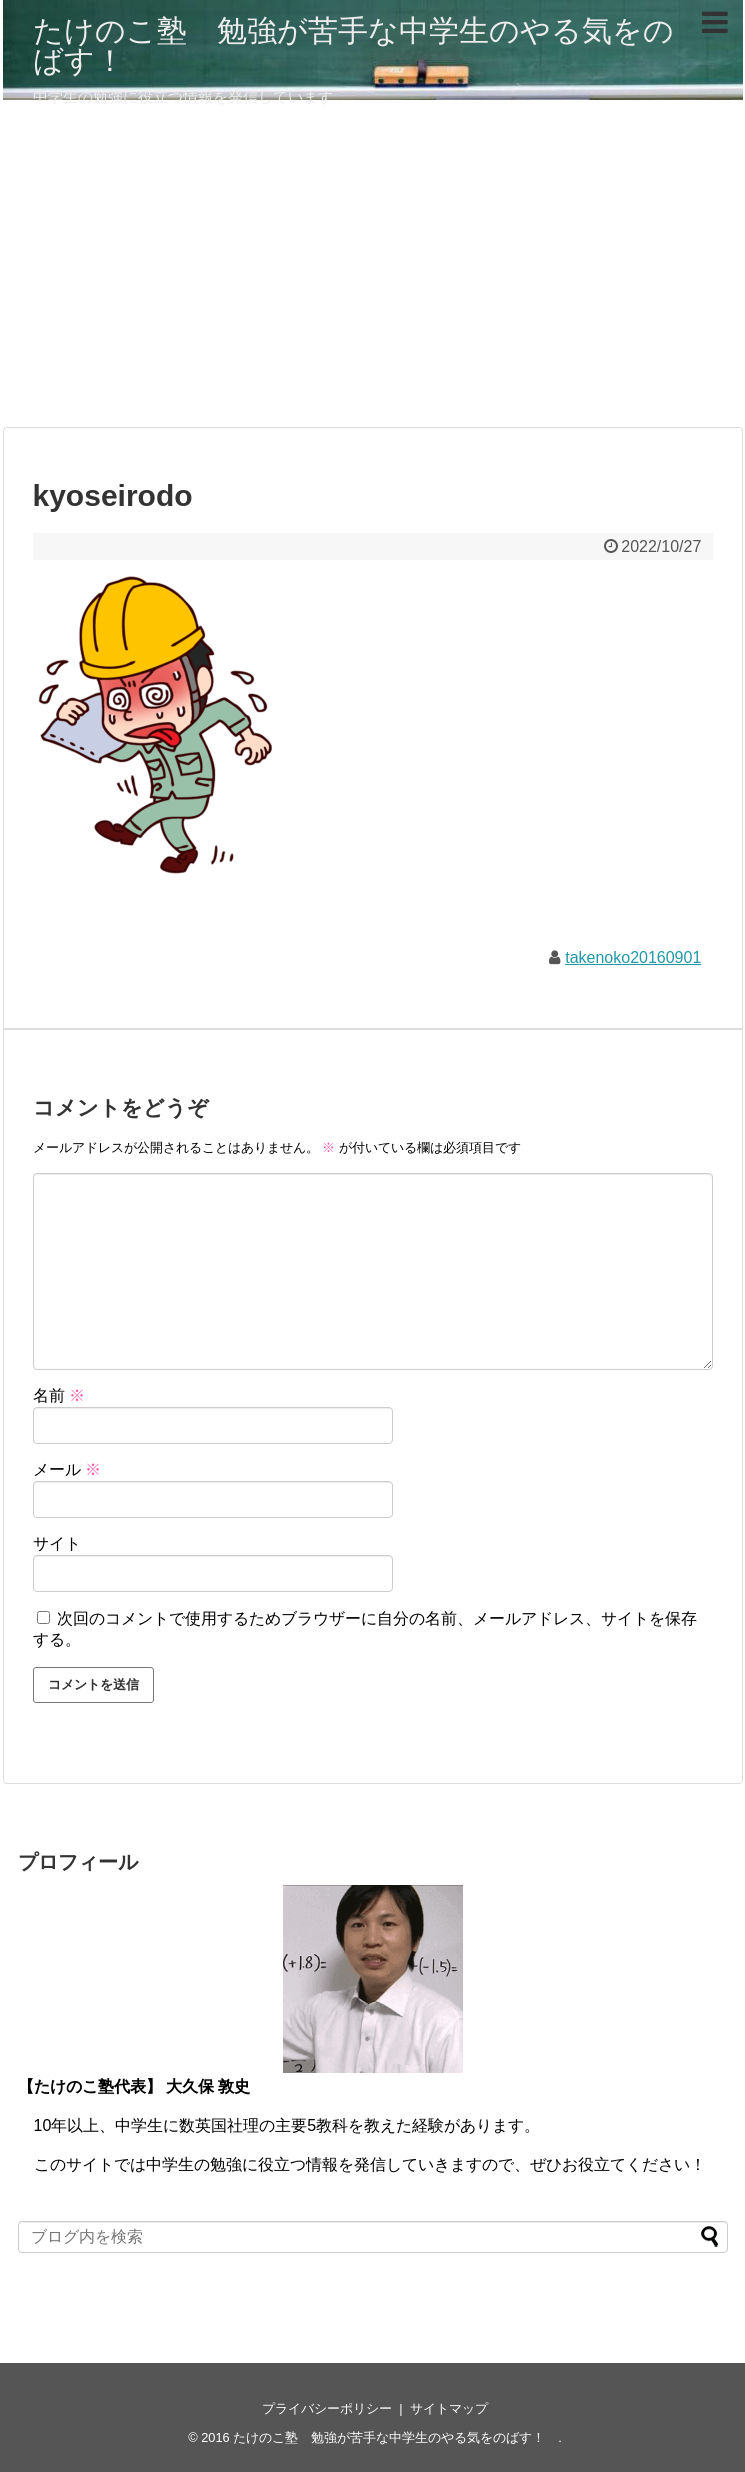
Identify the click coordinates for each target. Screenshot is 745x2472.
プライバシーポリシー (327, 2408)
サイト (57, 1543)
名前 (59, 1395)
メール (67, 1469)
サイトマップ (449, 2408)
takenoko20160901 (633, 957)
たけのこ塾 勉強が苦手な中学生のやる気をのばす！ (353, 45)
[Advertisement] (373, 272)
